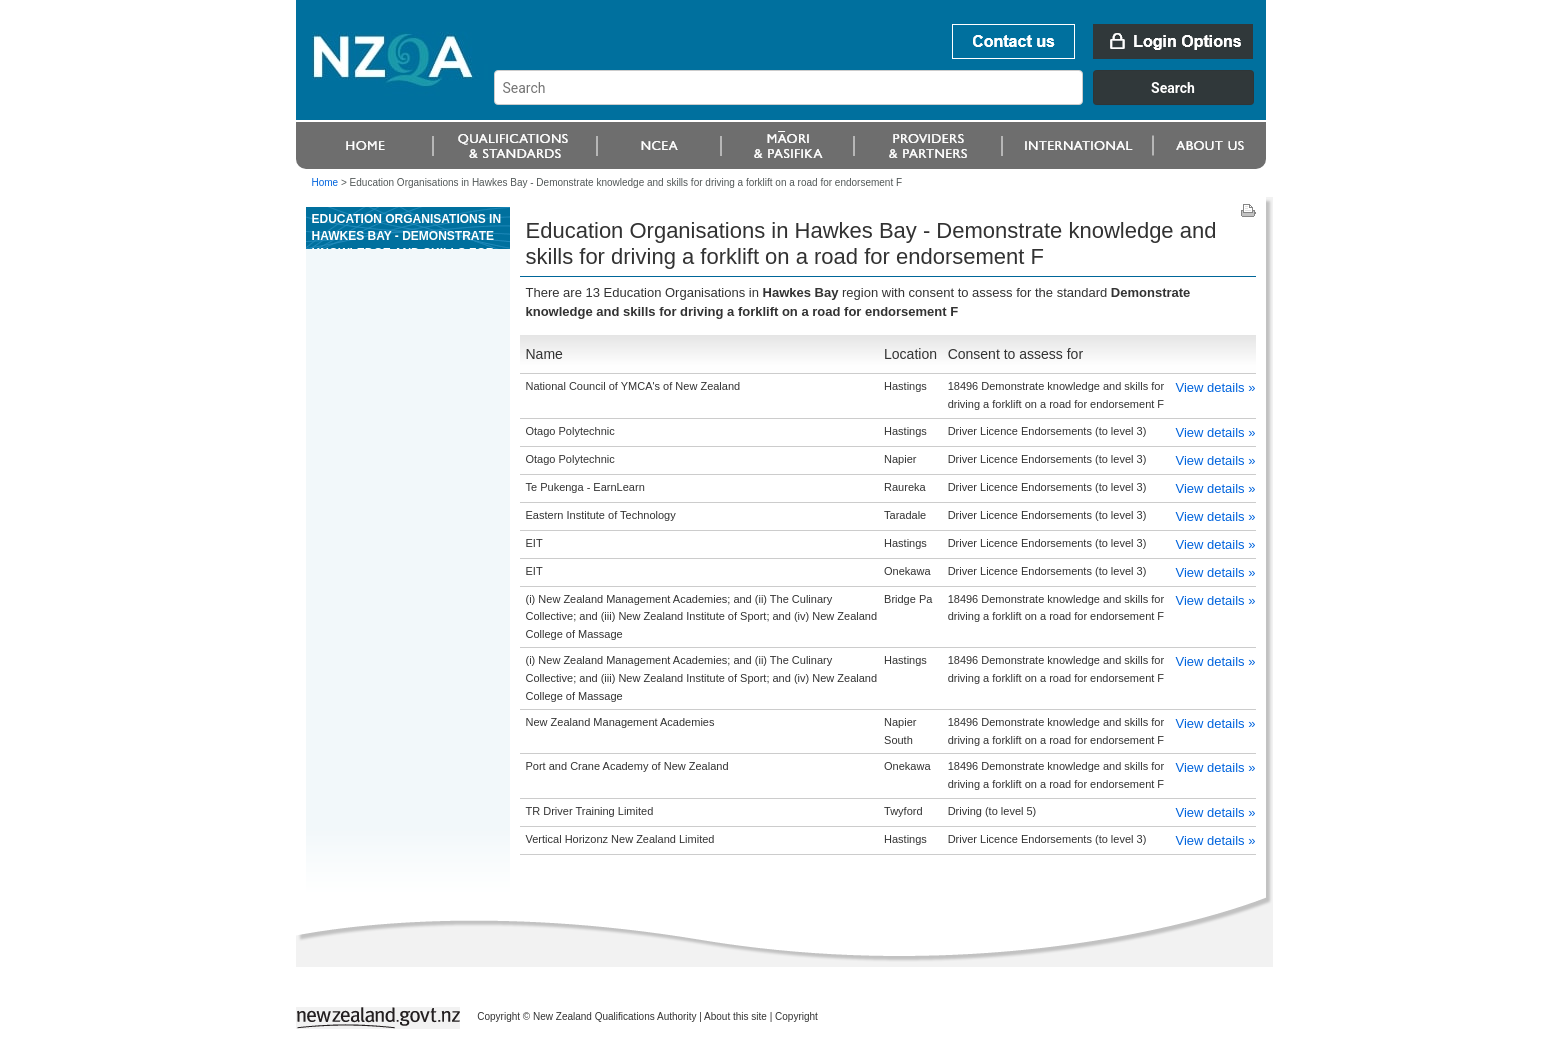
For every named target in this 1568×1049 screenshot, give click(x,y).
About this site (735, 1016)
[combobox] (883, 100)
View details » (1215, 387)
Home (325, 182)
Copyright (796, 1016)
